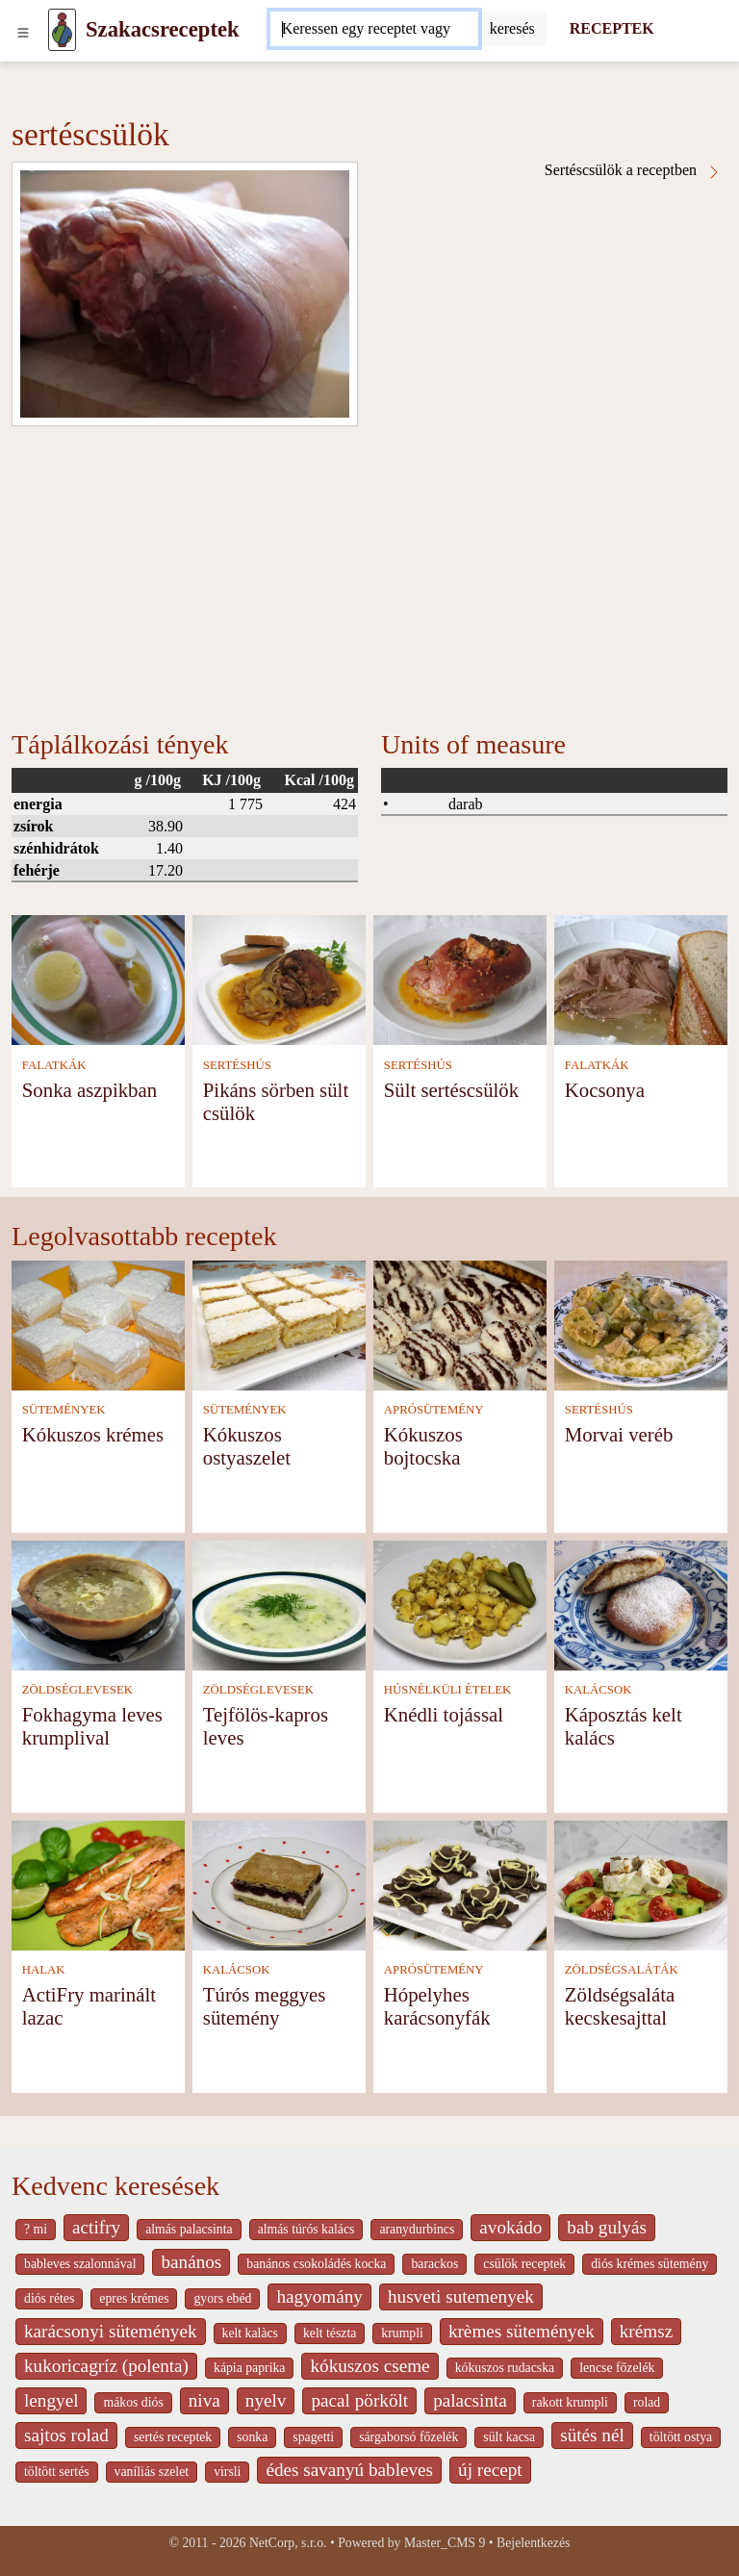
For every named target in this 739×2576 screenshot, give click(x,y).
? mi (35, 2229)
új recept (490, 2470)
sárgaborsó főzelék (408, 2437)
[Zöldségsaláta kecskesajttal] (640, 1883)
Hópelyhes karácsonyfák (437, 2005)
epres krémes (133, 2298)
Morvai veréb (619, 1434)
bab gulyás (607, 2227)
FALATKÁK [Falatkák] (54, 1065)
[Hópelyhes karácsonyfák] (460, 1883)
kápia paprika (249, 2367)
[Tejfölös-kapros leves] (279, 1603)
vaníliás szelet (152, 2471)
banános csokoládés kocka (316, 2264)
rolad (646, 2402)
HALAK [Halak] (43, 1970)
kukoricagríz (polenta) (106, 2366)
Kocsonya (605, 1090)
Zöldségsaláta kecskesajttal (620, 2005)
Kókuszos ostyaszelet (247, 1445)
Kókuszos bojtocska (423, 1445)
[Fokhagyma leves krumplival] (98, 1603)
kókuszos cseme (369, 2366)
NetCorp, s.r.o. (288, 2543)
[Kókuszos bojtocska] (460, 1323)
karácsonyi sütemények (110, 2331)
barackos (434, 2264)
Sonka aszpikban (89, 1090)
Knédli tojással (443, 1714)
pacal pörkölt (359, 2400)
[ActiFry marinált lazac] (98, 1883)
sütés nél (592, 2435)
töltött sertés (56, 2471)
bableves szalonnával (80, 2264)
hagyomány (319, 2296)
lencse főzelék (616, 2367)
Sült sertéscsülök (451, 1090)
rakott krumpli (570, 2402)
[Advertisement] (369, 570)
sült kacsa (509, 2437)
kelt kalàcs (250, 2333)
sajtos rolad (66, 2435)
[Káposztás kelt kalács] (640, 1603)
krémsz (646, 2331)
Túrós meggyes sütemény (264, 2005)
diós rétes (49, 2298)
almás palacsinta (188, 2229)
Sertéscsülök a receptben (633, 170)
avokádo (510, 2227)
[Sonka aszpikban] (98, 979)
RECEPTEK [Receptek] (612, 28)
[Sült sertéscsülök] (460, 979)
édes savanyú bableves (349, 2470)
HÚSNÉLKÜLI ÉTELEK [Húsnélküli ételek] (448, 1689)
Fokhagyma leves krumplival (92, 1725)
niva (204, 2400)
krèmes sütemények (521, 2331)
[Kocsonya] (640, 979)
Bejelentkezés (533, 2543)
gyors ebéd (222, 2298)
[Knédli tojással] (460, 1603)
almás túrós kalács (306, 2229)
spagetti (313, 2437)
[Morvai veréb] (640, 1323)
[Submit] (512, 29)
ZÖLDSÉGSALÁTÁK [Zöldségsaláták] (621, 1970)
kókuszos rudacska (504, 2367)
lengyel (51, 2400)
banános (191, 2262)
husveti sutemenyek (461, 2296)
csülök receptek (524, 2264)
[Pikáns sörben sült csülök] (279, 979)
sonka (252, 2437)
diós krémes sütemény (649, 2264)
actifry (96, 2227)
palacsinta (470, 2400)
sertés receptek (173, 2437)
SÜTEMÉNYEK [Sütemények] (64, 1409)
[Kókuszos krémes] (98, 1323)
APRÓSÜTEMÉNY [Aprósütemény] (434, 1409)
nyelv (266, 2400)
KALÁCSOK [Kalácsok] (598, 1689)
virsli (227, 2471)
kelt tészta (329, 2333)
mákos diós (133, 2402)
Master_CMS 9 (444, 2543)
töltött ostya (681, 2437)
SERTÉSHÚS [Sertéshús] (237, 1065)
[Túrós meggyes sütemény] (279, 1883)
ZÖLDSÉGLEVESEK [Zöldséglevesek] (77, 1689)
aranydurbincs (416, 2229)
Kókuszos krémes (93, 1434)
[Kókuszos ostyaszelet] (279, 1323)
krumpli (402, 2333)
